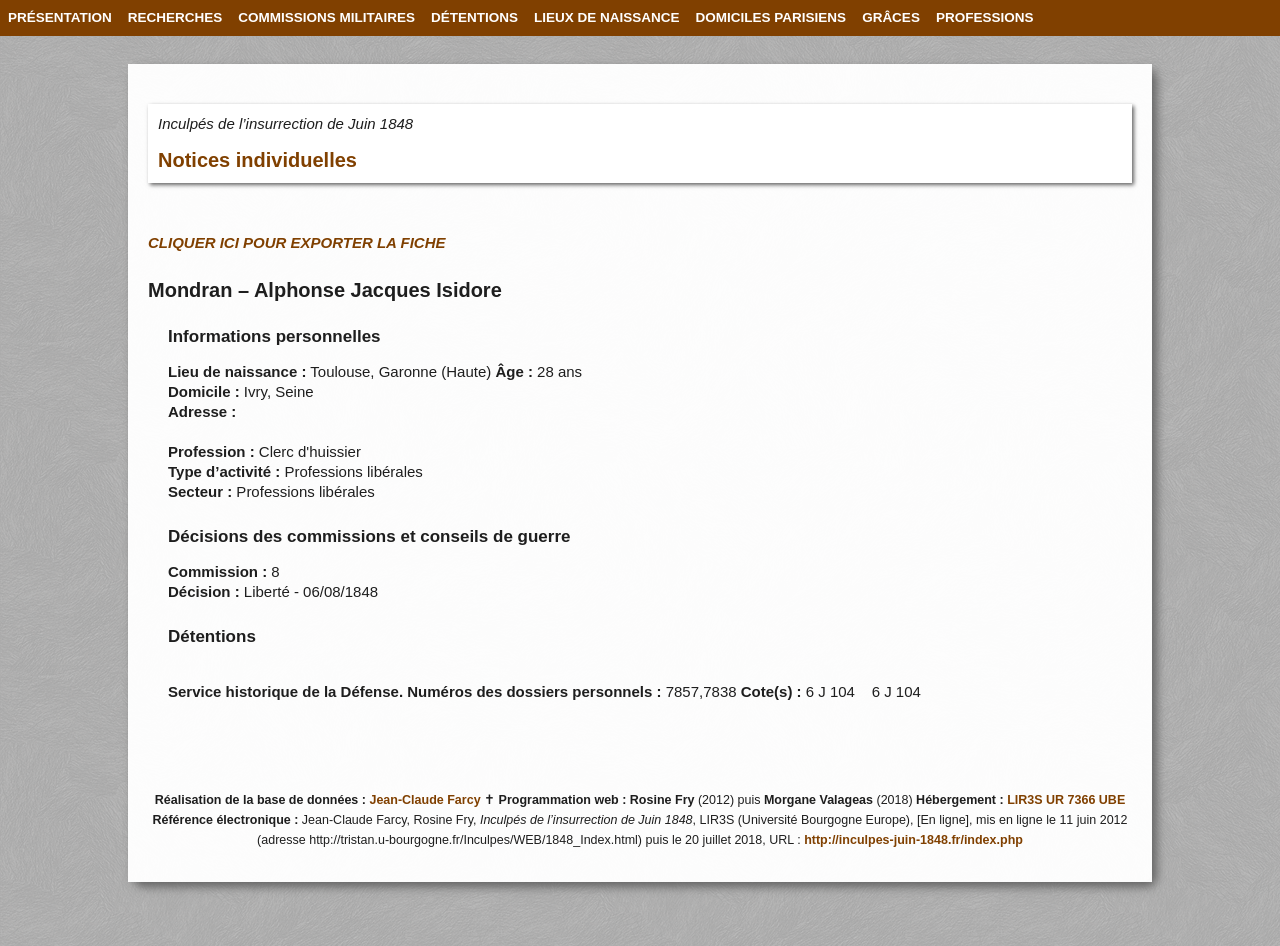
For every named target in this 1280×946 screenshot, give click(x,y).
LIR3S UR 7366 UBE (1066, 800)
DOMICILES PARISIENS (771, 17)
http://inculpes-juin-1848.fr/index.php (913, 840)
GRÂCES (891, 17)
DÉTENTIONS (474, 17)
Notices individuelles (257, 160)
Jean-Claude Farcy (424, 800)
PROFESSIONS (985, 17)
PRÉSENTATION (60, 17)
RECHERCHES (175, 17)
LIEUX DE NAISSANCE (607, 17)
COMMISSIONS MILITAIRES (326, 17)
